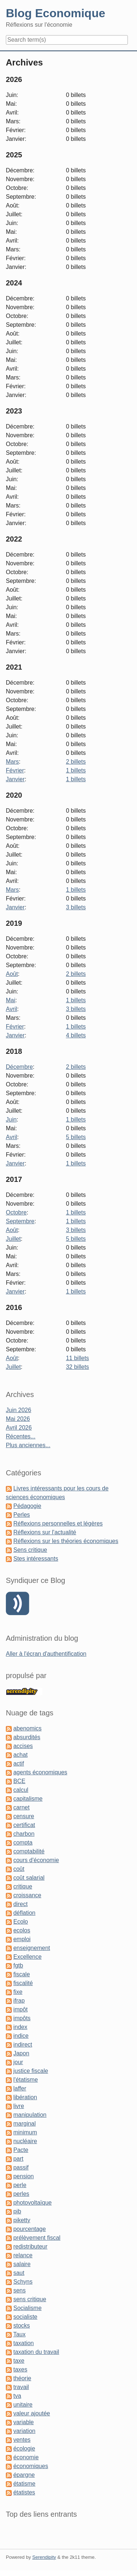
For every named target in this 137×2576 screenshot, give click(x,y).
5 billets (75, 1137)
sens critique (29, 2299)
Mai (10, 1000)
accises (23, 1746)
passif (20, 2167)
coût (18, 1869)
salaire (21, 2264)
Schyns (22, 2282)
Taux (19, 2334)
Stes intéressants (35, 1558)
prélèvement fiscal (36, 2238)
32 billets (77, 1367)
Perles (21, 1515)
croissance (27, 1895)
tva (17, 2396)
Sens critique (30, 1550)
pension (23, 2176)
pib (17, 2211)
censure (23, 1816)
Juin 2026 (18, 1410)
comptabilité (28, 1851)
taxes (20, 2369)
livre (18, 2106)
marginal (24, 2123)
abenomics (27, 1728)
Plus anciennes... (28, 1445)
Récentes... (20, 1436)
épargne (24, 2475)
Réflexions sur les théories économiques (65, 1541)
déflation (24, 1913)
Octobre (16, 1212)
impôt (20, 2009)
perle (19, 2185)
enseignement (31, 1948)
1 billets (75, 770)
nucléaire (25, 2141)
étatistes (24, 2492)
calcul (20, 1790)
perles (21, 2194)
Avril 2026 (19, 1427)
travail (21, 2387)
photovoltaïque (32, 2202)
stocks (21, 2325)
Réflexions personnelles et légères (58, 1523)
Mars (12, 762)
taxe (18, 2361)
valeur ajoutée (31, 2413)
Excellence (27, 1957)
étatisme (24, 2483)
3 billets (75, 907)
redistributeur (30, 2246)
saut (18, 2273)
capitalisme (27, 1799)
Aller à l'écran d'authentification (46, 1654)
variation (24, 2431)
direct (20, 1904)
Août (12, 974)
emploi (21, 1939)
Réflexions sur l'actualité (44, 1532)
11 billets (77, 1358)
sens (19, 2290)
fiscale (21, 1974)
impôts (21, 2018)
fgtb (18, 1965)
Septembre (20, 1221)
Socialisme (27, 2308)
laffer (19, 2088)
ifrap (18, 2000)
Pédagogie (27, 1506)
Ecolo (20, 1921)
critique (22, 1886)
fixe (17, 1992)
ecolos (21, 1930)
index (20, 2027)
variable (23, 2422)
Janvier (15, 779)
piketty (21, 2220)
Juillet (13, 1239)
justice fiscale (30, 2071)
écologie (24, 2448)
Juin (11, 1119)
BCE (19, 1781)
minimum (25, 2132)
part (18, 2159)
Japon (21, 2053)
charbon (23, 1834)
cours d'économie (36, 1860)
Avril (11, 1009)
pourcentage (29, 2229)
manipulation (29, 2115)
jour (18, 2062)
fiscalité (23, 1983)
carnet (21, 1807)
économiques (30, 2466)
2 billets (75, 762)
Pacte (20, 2150)
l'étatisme (25, 2080)
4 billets (75, 1035)
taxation (23, 2343)
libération (25, 2097)
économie (25, 2457)
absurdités (26, 1737)
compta (22, 1842)
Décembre (19, 1067)
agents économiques (40, 1772)
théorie (22, 2378)
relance (22, 2255)
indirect (22, 2044)
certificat (24, 1825)
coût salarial (28, 1878)
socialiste (25, 2317)
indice (20, 2036)
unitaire (22, 2404)
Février (15, 770)
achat (20, 1755)
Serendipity (44, 2557)
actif (18, 1763)
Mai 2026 (18, 1419)
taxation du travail (36, 2352)
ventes (21, 2440)
